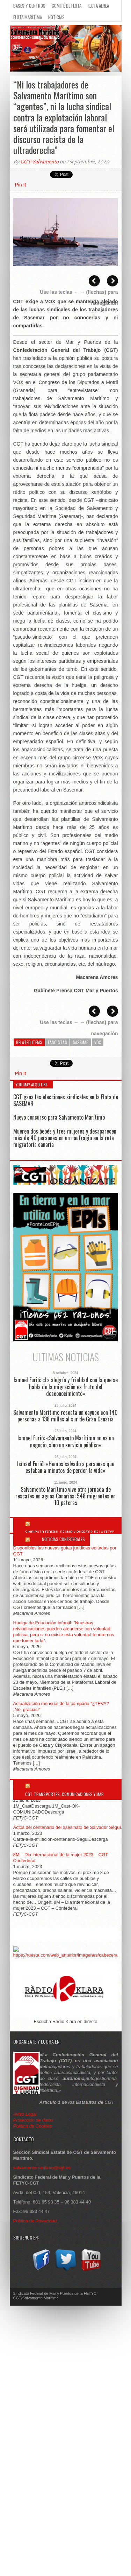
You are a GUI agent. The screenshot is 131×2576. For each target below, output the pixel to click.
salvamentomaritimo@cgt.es (42, 2167)
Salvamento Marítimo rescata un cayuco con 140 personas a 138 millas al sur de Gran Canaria (65, 1415)
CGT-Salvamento (39, 161)
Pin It (20, 184)
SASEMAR (81, 1042)
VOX (97, 1042)
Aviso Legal (25, 2114)
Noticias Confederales (63, 1539)
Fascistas (57, 1042)
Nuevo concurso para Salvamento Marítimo (59, 1117)
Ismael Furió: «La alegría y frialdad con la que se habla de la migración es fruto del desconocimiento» (66, 1387)
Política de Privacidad (35, 2220)
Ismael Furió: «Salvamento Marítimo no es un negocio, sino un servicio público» (65, 1441)
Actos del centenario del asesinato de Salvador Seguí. (67, 1827)
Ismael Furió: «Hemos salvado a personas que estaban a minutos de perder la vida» (65, 1467)
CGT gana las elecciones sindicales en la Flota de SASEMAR (65, 1100)
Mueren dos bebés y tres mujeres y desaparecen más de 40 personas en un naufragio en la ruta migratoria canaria (64, 1138)
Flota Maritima (27, 17)
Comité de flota (66, 5)
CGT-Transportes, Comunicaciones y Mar (64, 1794)
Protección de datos (33, 2120)
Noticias (56, 17)
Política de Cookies (32, 2126)
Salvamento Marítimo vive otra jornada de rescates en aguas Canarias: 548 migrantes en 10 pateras (65, 1496)
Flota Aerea (98, 5)
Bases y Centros (29, 5)
